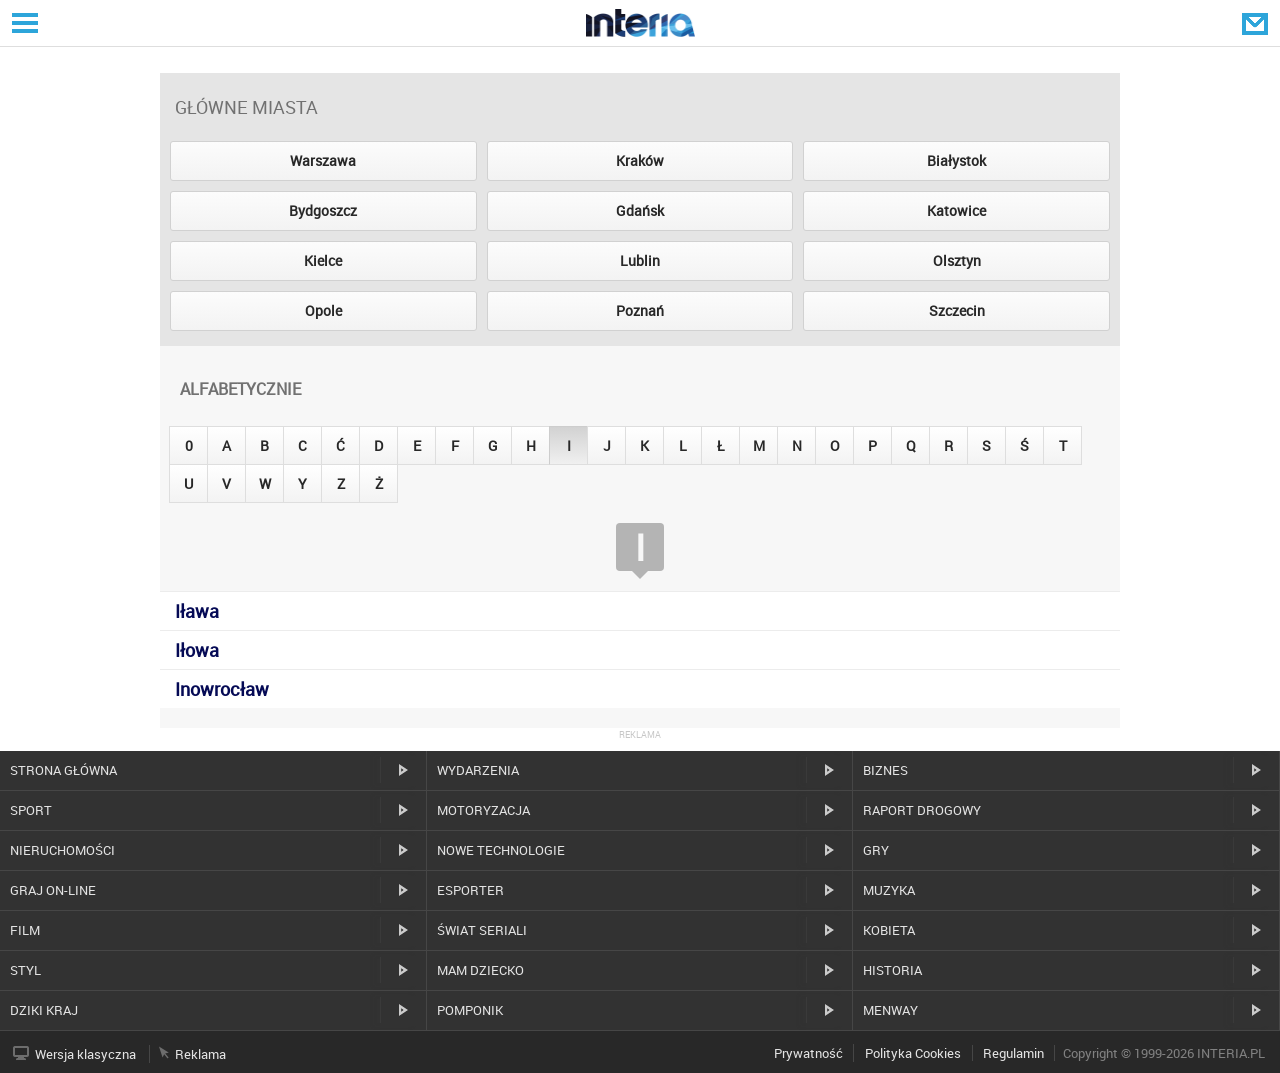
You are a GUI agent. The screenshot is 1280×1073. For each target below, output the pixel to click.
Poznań (640, 310)
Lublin (640, 260)
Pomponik (470, 1010)
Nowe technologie (501, 850)
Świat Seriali (482, 930)
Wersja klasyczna (85, 1054)
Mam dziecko (480, 970)
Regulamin (1013, 1053)
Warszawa (323, 160)
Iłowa (197, 650)
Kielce (323, 260)
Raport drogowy (922, 810)
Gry (876, 850)
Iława (197, 611)
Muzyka (889, 890)
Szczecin (957, 310)
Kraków (640, 160)
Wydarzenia (478, 770)
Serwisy (23, 22)
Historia (892, 970)
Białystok (956, 160)
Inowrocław (222, 689)
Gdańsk (640, 210)
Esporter (470, 890)
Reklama (200, 1054)
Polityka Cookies (913, 1053)
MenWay (890, 1010)
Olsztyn (957, 260)
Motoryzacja (483, 810)
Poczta (1257, 23)
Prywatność (808, 1053)
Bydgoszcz (323, 210)
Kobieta (889, 930)
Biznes (885, 770)
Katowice (956, 210)
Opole (323, 310)
